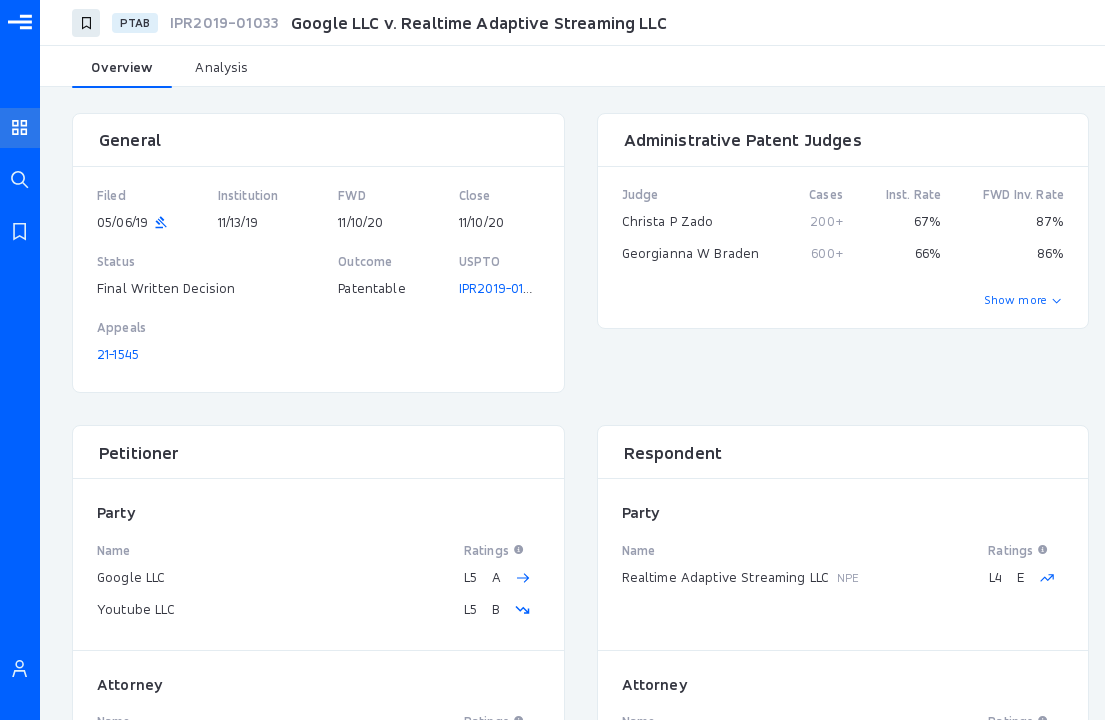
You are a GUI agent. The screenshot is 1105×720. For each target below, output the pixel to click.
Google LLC (131, 577)
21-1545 (118, 354)
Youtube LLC (136, 609)
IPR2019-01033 (502, 288)
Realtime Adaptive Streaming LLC (726, 577)
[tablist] (572, 68)
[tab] (122, 68)
